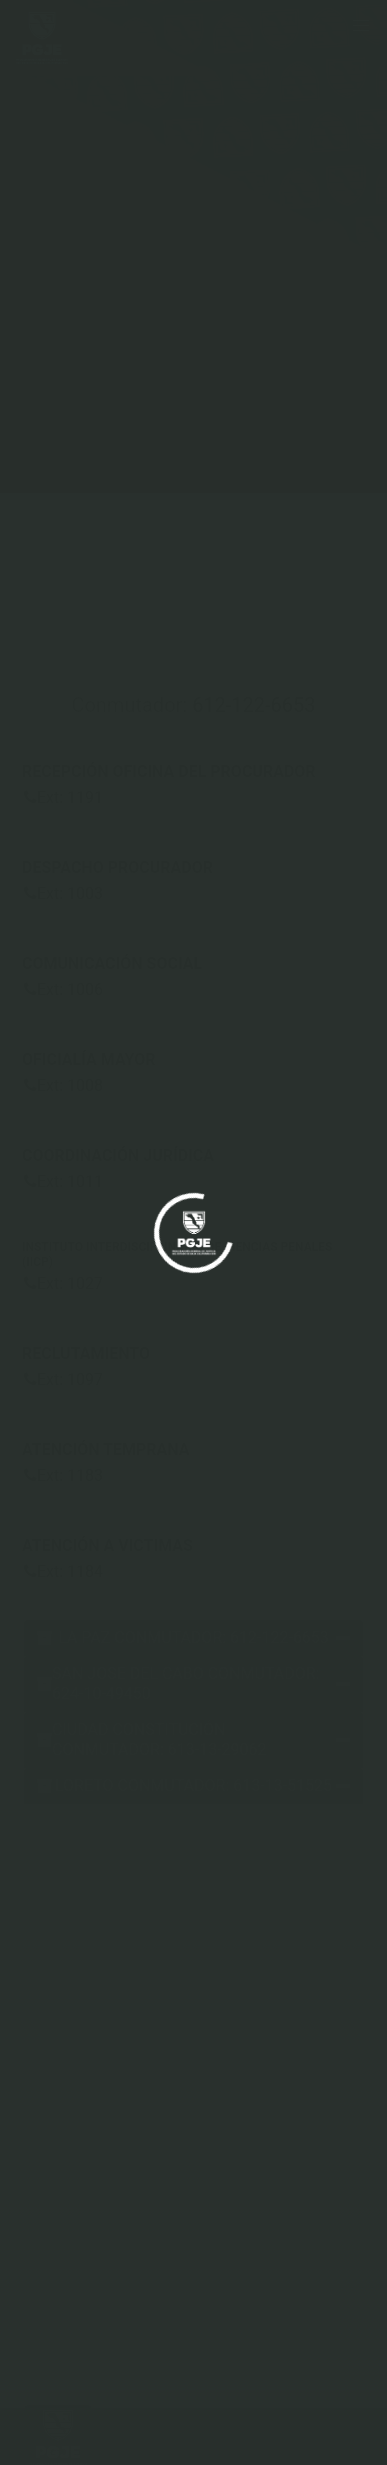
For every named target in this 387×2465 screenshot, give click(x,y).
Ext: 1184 (63, 1571)
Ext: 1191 (63, 797)
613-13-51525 (282, 1785)
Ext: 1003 (63, 893)
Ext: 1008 (63, 1085)
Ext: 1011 (63, 1181)
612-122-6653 (253, 705)
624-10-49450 (101, 1693)
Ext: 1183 (63, 1475)
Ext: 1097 (63, 1379)
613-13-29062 (217, 1749)
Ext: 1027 (63, 1283)
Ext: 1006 (63, 989)
